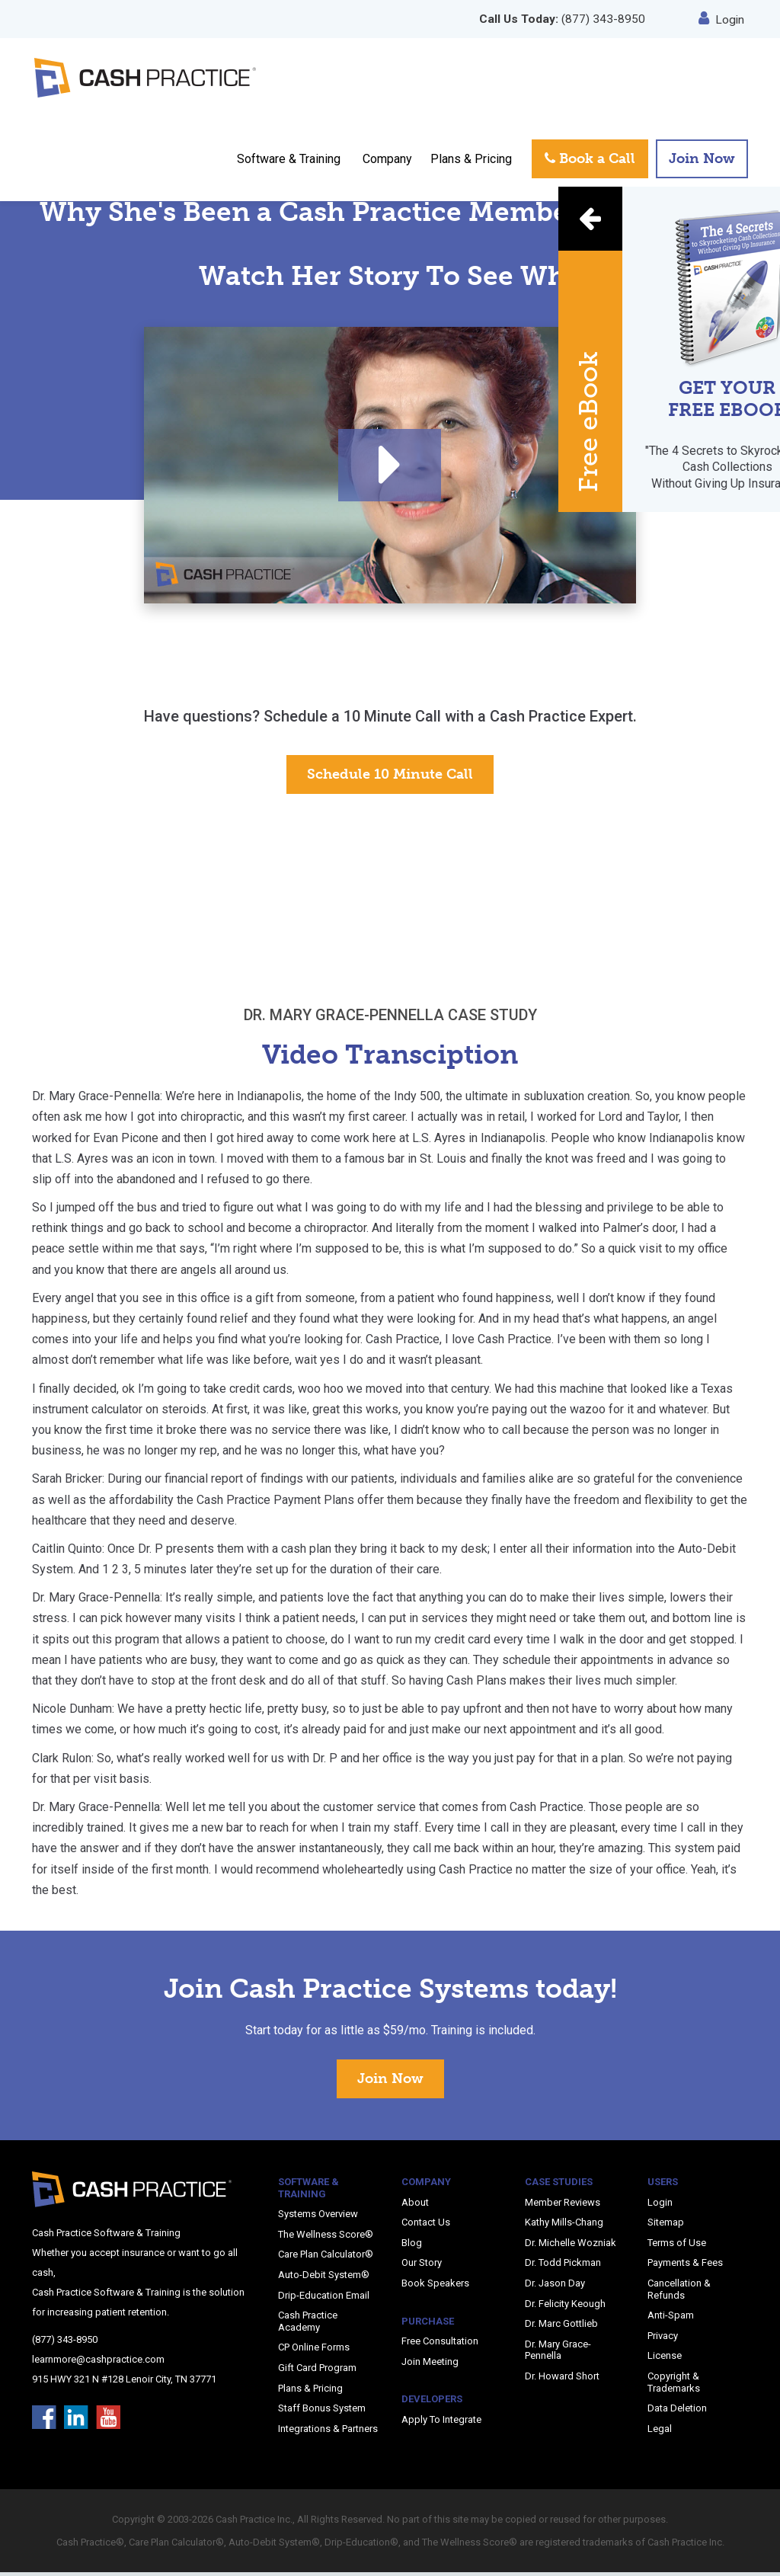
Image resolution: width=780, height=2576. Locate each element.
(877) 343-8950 (561, 18)
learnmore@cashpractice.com (98, 2362)
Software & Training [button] (288, 163)
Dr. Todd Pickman (563, 2266)
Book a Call (590, 163)
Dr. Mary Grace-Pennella (558, 2353)
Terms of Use (676, 2245)
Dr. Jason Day (555, 2286)
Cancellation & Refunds (679, 2292)
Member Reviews (562, 2205)
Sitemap (665, 2226)
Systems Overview (318, 2217)
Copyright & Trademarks (673, 2385)
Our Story (421, 2266)
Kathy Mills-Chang (564, 2226)
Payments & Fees (685, 2266)
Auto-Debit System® (323, 2277)
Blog (411, 2245)
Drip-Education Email (323, 2298)
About (415, 2205)
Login (721, 19)
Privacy (662, 2338)
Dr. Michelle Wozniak (570, 2245)
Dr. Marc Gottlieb (561, 2327)
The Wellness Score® (325, 2237)
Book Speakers (435, 2286)
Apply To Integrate (441, 2422)
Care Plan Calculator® (325, 2258)
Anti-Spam (670, 2319)
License (664, 2359)
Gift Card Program (317, 2370)
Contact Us (425, 2226)
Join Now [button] (702, 163)
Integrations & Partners (328, 2431)
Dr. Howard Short (562, 2379)
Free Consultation (439, 2344)
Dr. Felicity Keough (565, 2306)
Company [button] (387, 163)
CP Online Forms (314, 2351)
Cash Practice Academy (307, 2325)
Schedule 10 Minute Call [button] (390, 777)
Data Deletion (677, 2411)
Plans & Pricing (471, 163)
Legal (659, 2431)
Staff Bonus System (322, 2411)
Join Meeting (430, 2364)
